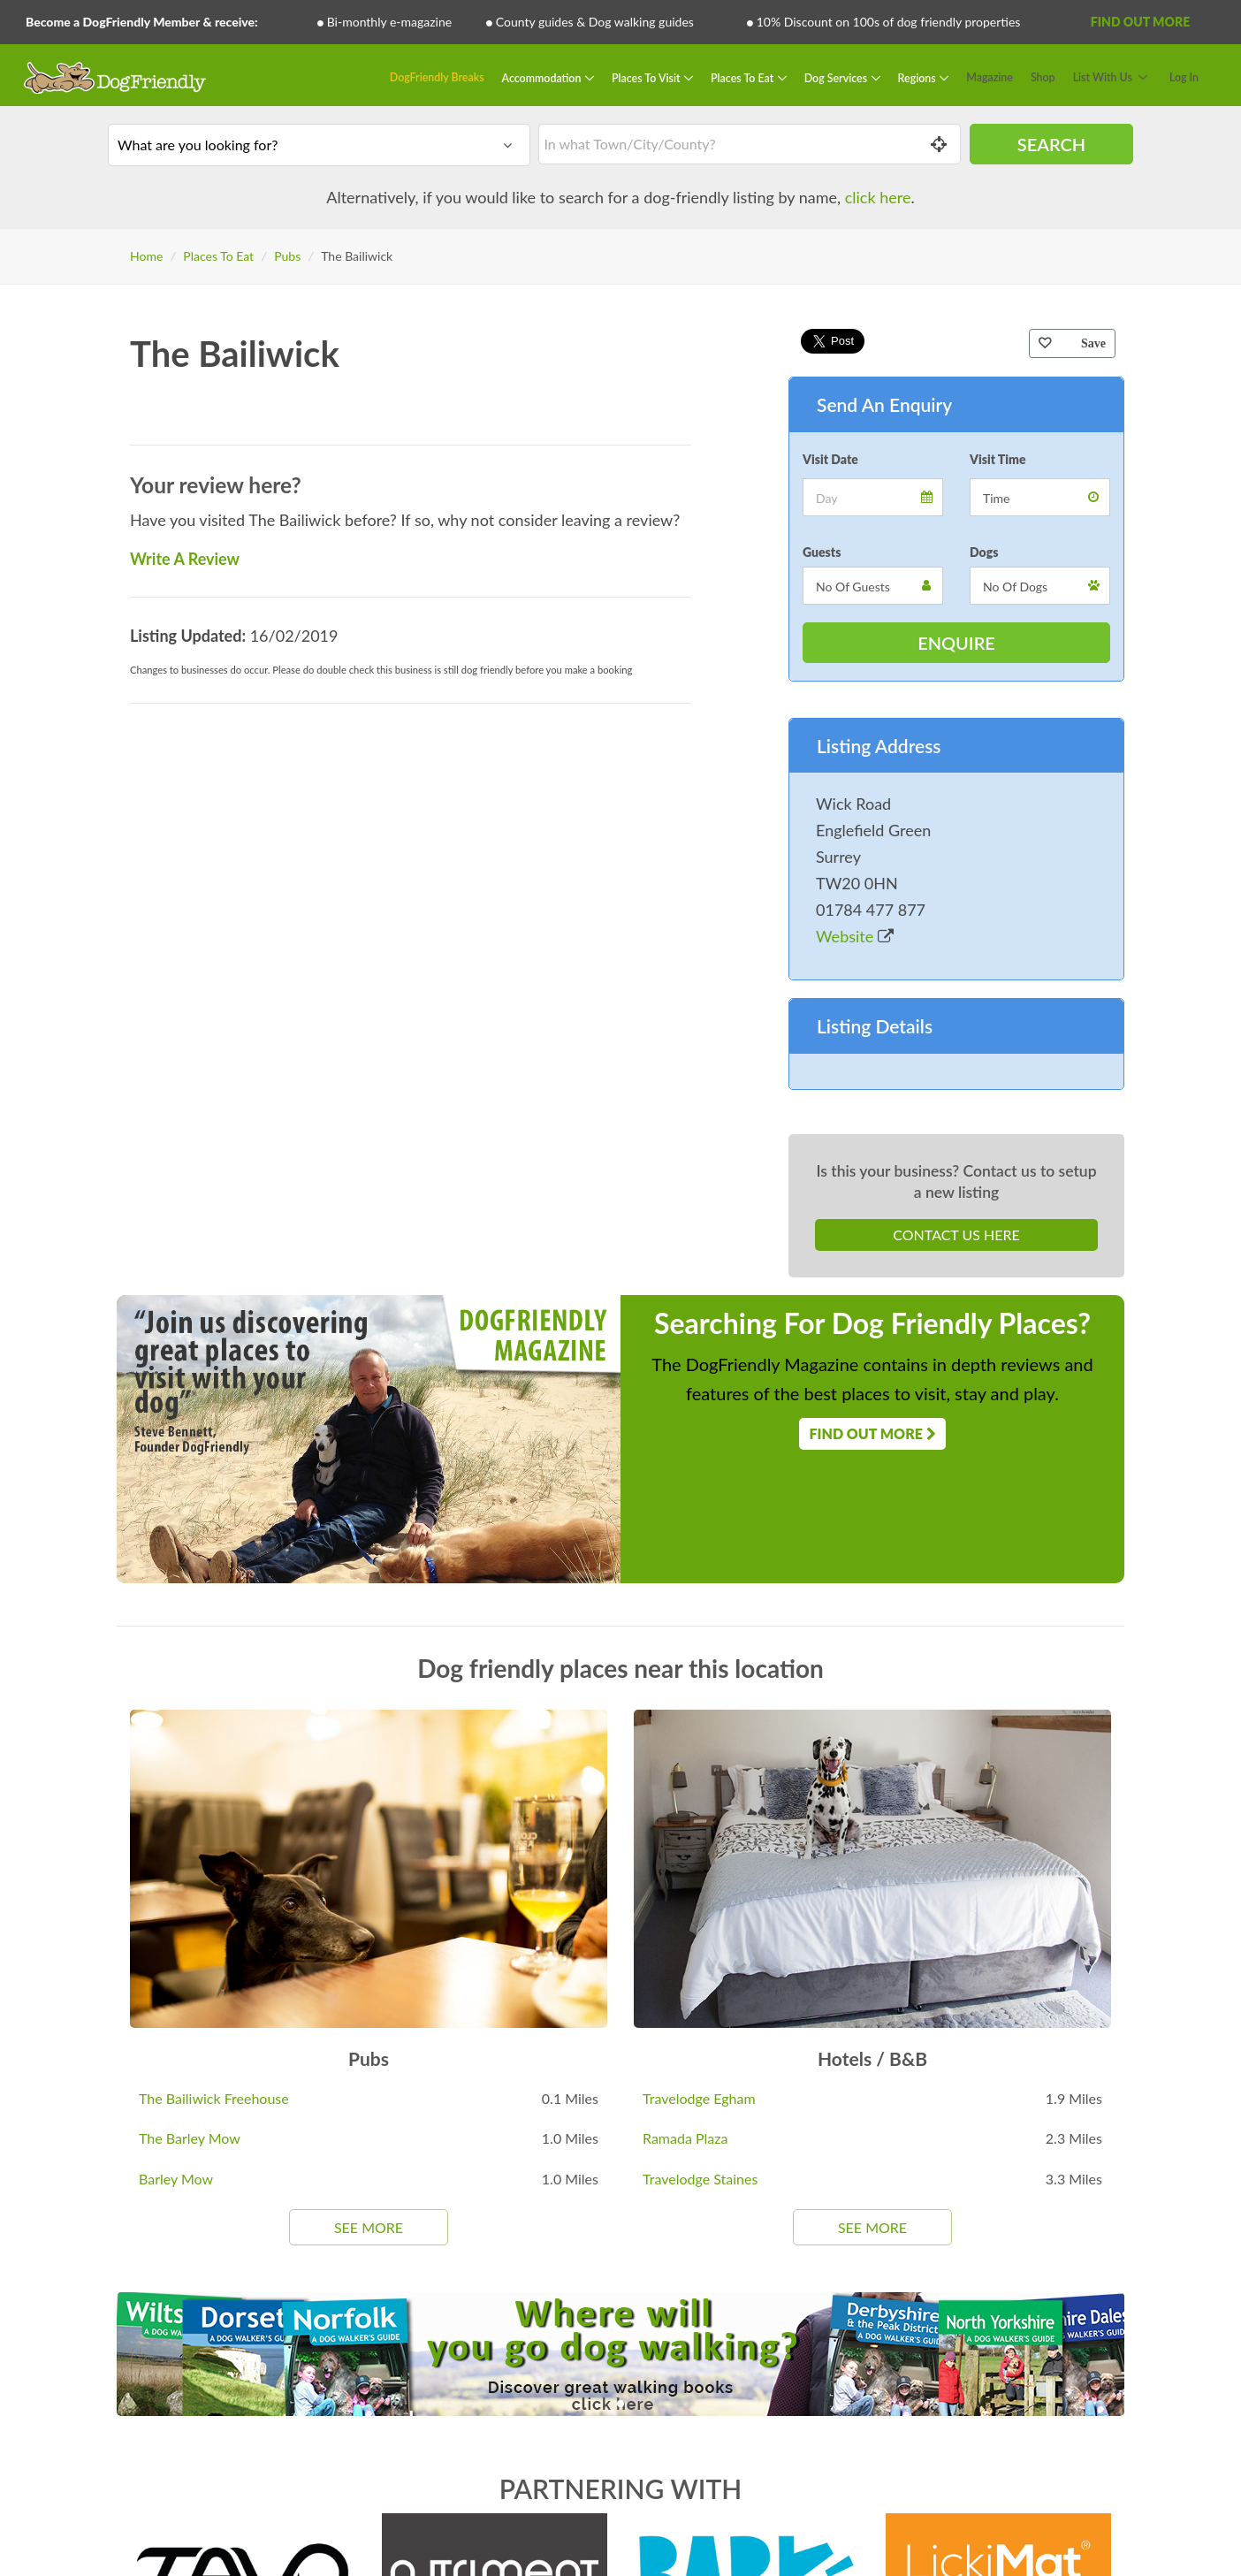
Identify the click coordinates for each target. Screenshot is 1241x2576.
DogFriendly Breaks (437, 77)
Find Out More (1140, 21)
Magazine (989, 77)
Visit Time (998, 459)
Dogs (984, 552)
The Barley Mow (189, 2138)
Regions (918, 77)
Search (1051, 144)
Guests (822, 552)
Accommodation (543, 77)
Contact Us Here (956, 1234)
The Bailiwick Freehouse (214, 2098)
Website (855, 936)
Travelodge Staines (700, 2178)
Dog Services (837, 77)
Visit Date (830, 459)
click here (878, 197)
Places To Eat (743, 77)
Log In (1184, 77)
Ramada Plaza (685, 2138)
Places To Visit (647, 77)
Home (146, 255)
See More (368, 2227)
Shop (1043, 77)
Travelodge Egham (699, 2098)
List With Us (1102, 77)
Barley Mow (176, 2178)
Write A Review (185, 558)
